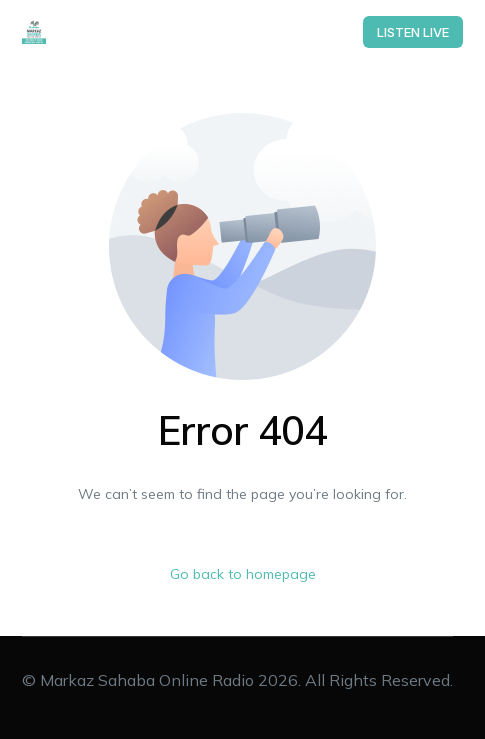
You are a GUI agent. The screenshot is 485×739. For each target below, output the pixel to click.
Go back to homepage (243, 574)
